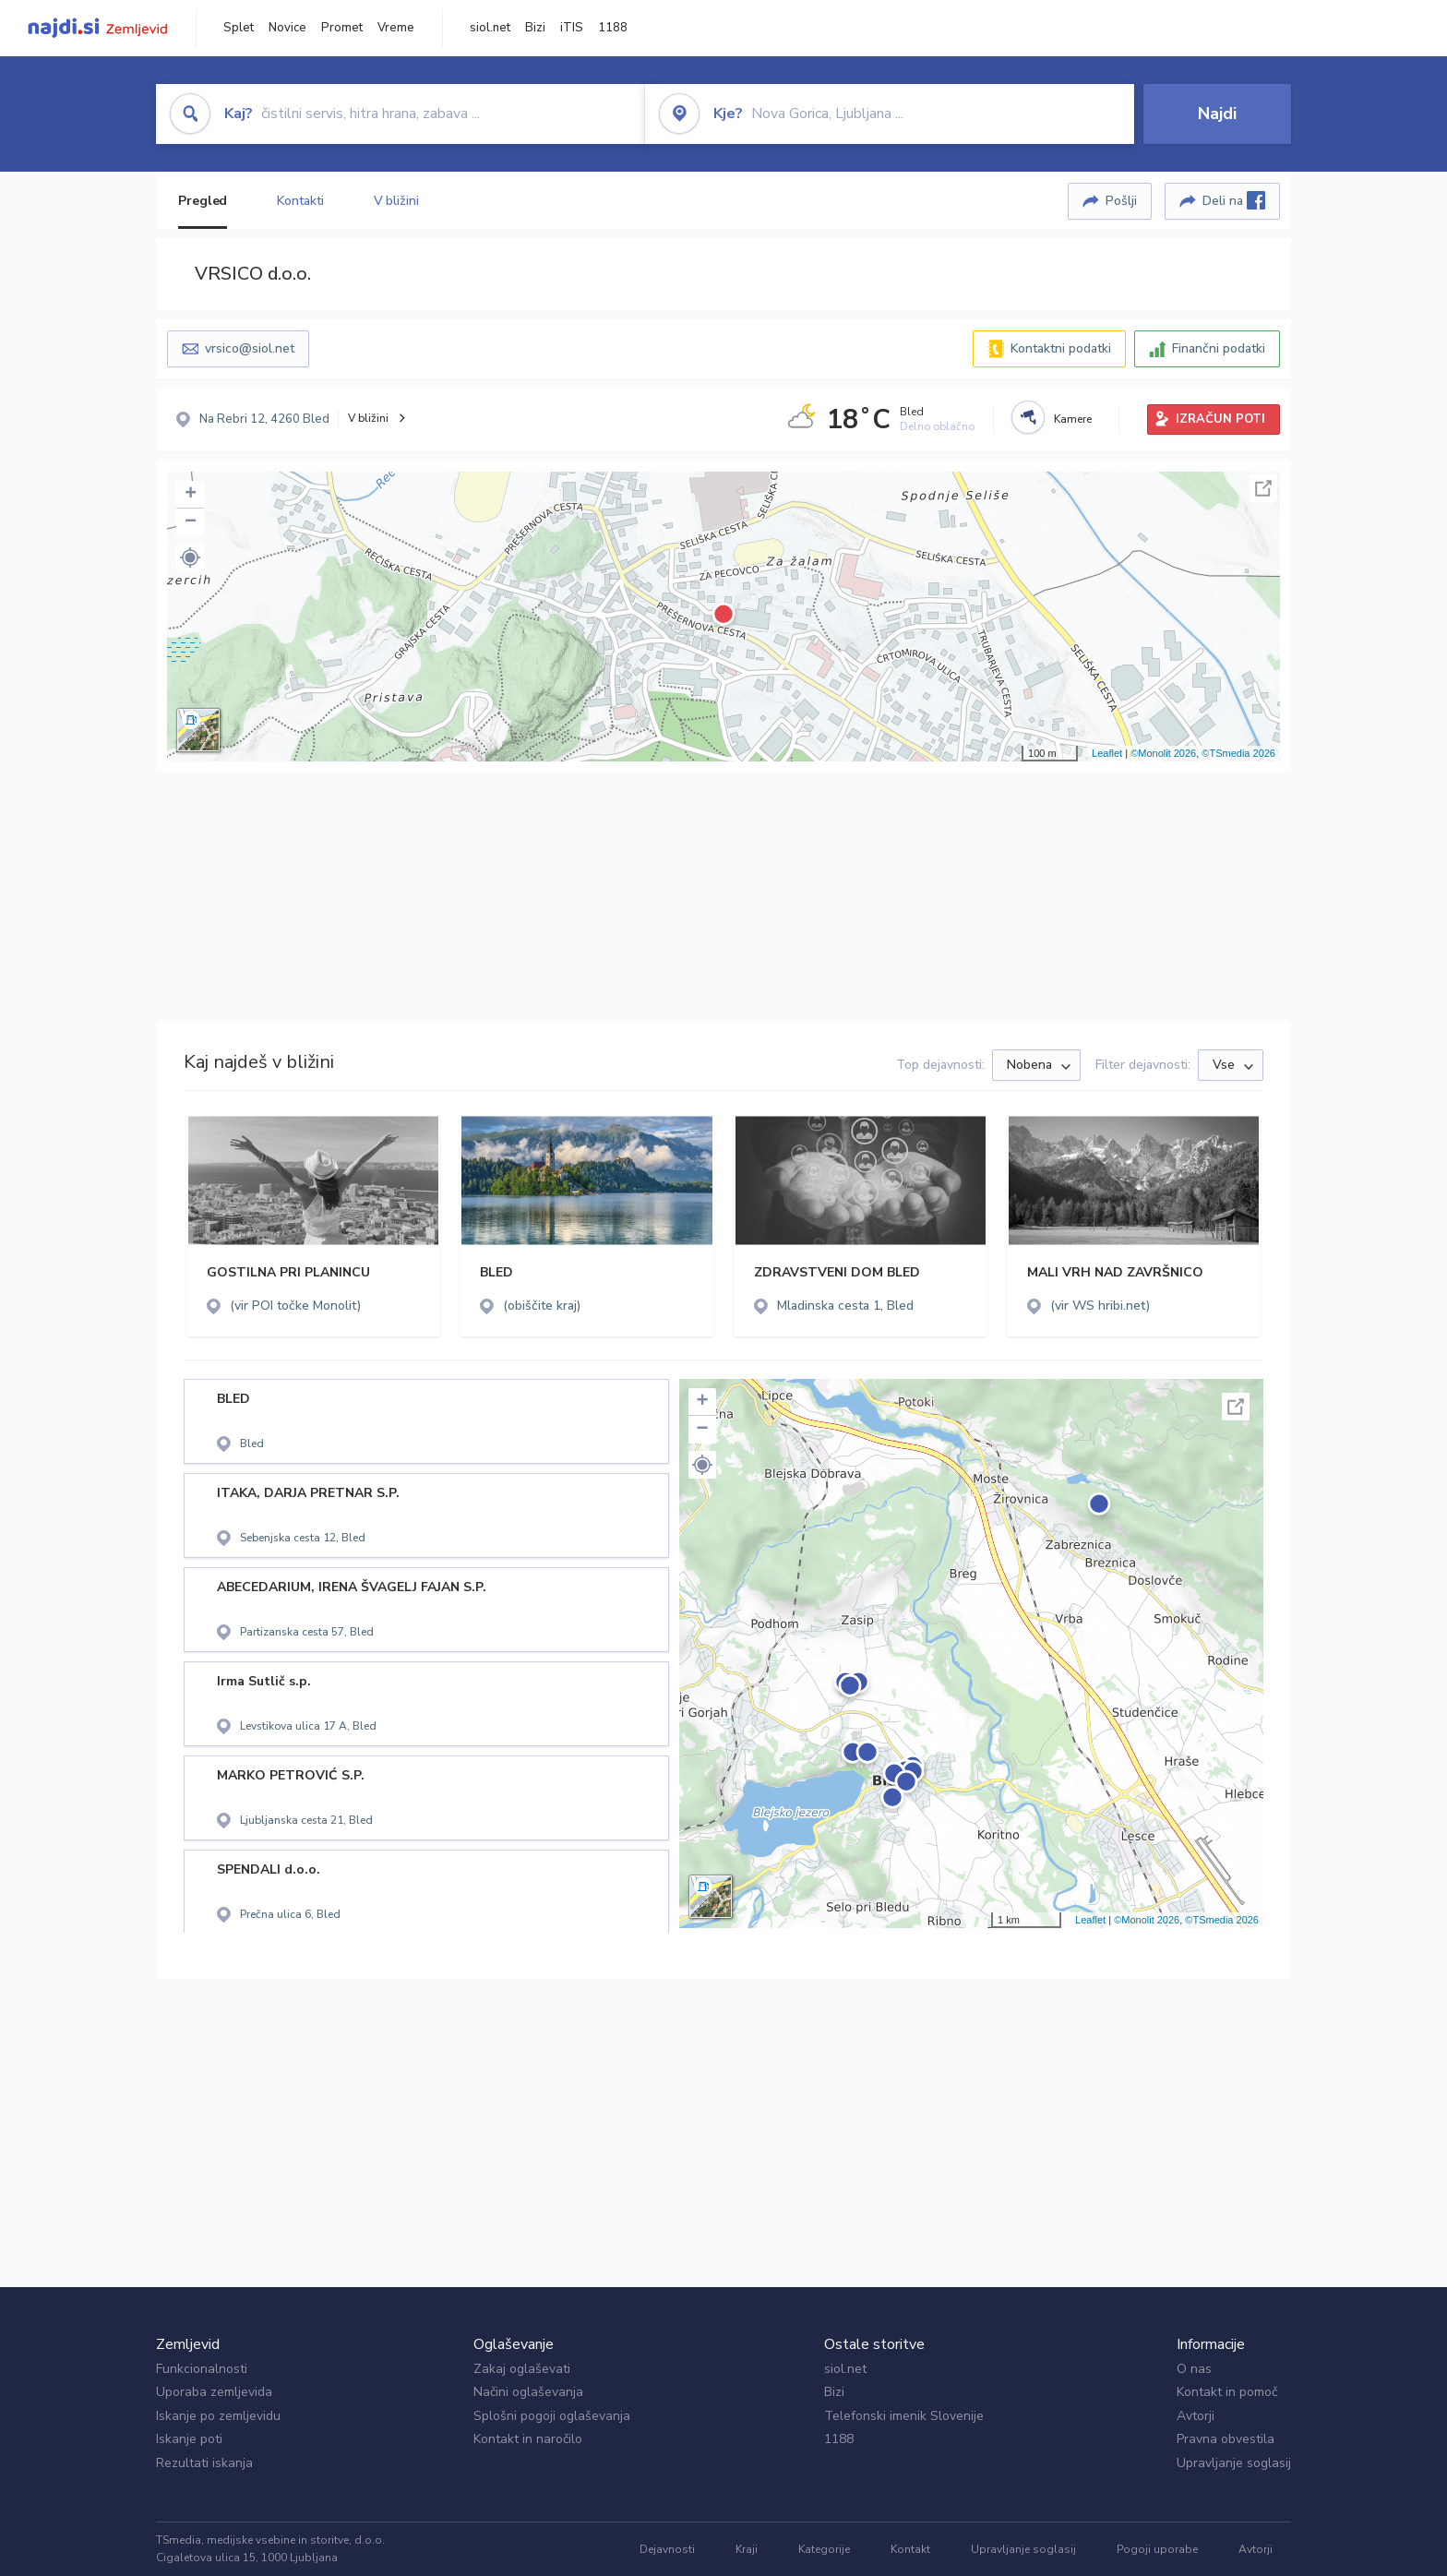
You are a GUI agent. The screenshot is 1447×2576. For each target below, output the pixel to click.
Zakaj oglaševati (521, 2369)
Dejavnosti (667, 2549)
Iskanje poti (189, 2439)
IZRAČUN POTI (1220, 419)
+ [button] (191, 495)
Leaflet (1107, 753)
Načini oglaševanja (528, 2392)
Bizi (535, 27)
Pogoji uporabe (1157, 2549)
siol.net (490, 27)
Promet (342, 27)
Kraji (746, 2549)
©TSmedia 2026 (1238, 753)
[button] (190, 557)
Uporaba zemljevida (214, 2392)
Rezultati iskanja (204, 2463)
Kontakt (910, 2549)
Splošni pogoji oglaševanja (551, 2416)
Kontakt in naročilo (527, 2439)
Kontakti (300, 201)
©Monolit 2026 (1163, 753)
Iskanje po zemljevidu (218, 2416)
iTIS (571, 27)
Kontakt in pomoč (1227, 2392)
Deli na (1233, 200)
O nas (1194, 2369)
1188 (613, 27)
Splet (238, 27)
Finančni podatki (1218, 348)
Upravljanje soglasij (1234, 2463)
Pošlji (1121, 201)
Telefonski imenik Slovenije (904, 2416)
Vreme (395, 27)
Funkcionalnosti (201, 2369)
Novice (287, 27)
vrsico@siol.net (249, 348)
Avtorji (1195, 2416)
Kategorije (824, 2549)
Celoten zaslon (1263, 488)
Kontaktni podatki (1061, 348)
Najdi (1217, 113)
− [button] (191, 522)
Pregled (202, 201)
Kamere (1073, 419)
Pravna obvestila (1225, 2439)
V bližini (396, 201)
